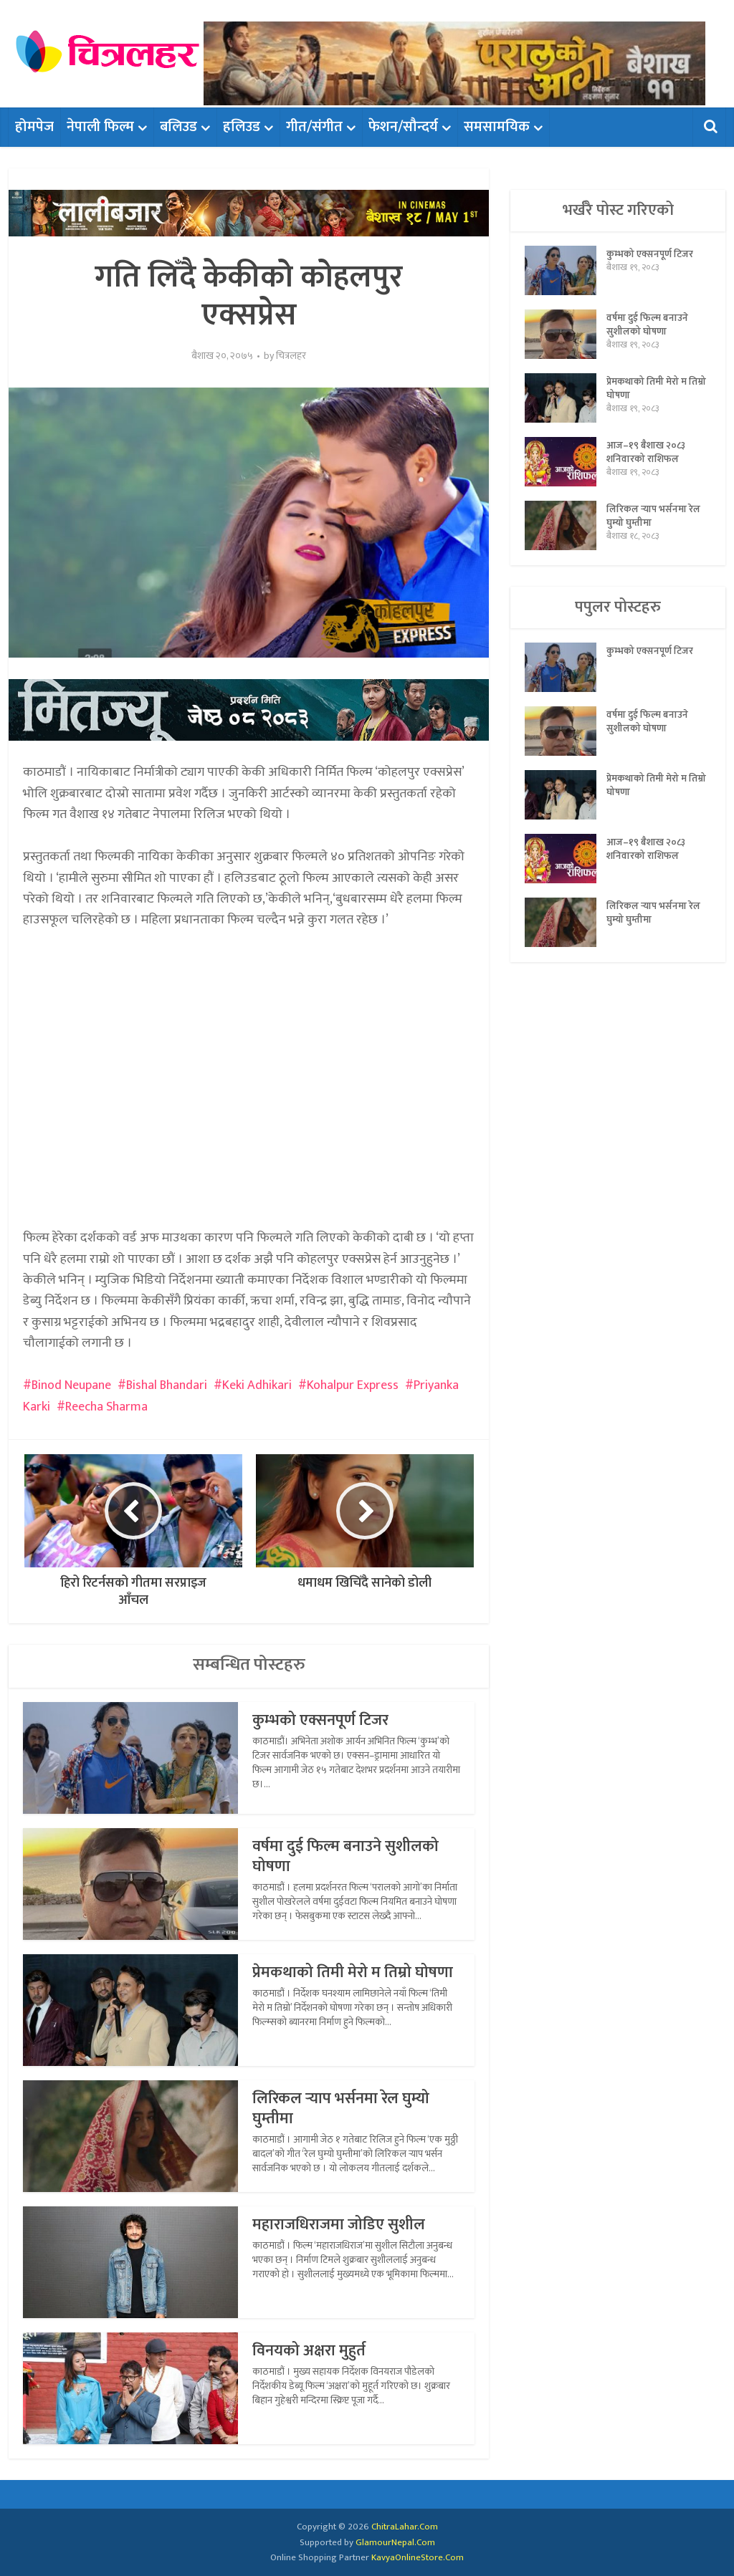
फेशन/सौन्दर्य (403, 127)
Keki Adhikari (257, 1385)
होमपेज (34, 127)
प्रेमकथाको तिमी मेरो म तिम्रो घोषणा (353, 1972)
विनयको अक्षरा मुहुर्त (310, 2350)
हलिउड (241, 127)
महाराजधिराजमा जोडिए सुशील (342, 2224)
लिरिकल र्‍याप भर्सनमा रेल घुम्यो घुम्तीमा (342, 2108)
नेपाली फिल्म (100, 127)
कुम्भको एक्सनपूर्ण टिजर (322, 1720)
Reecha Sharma (106, 1407)
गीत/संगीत (314, 127)
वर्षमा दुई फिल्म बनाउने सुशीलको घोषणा (347, 1856)
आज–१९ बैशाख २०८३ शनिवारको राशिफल (646, 454)
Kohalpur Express (353, 1385)
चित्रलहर (291, 356)
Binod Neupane (71, 1385)
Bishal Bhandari (166, 1385)
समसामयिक (497, 127)
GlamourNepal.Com (395, 2542)
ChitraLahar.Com (404, 2526)
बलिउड (178, 127)
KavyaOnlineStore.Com (417, 2557)
